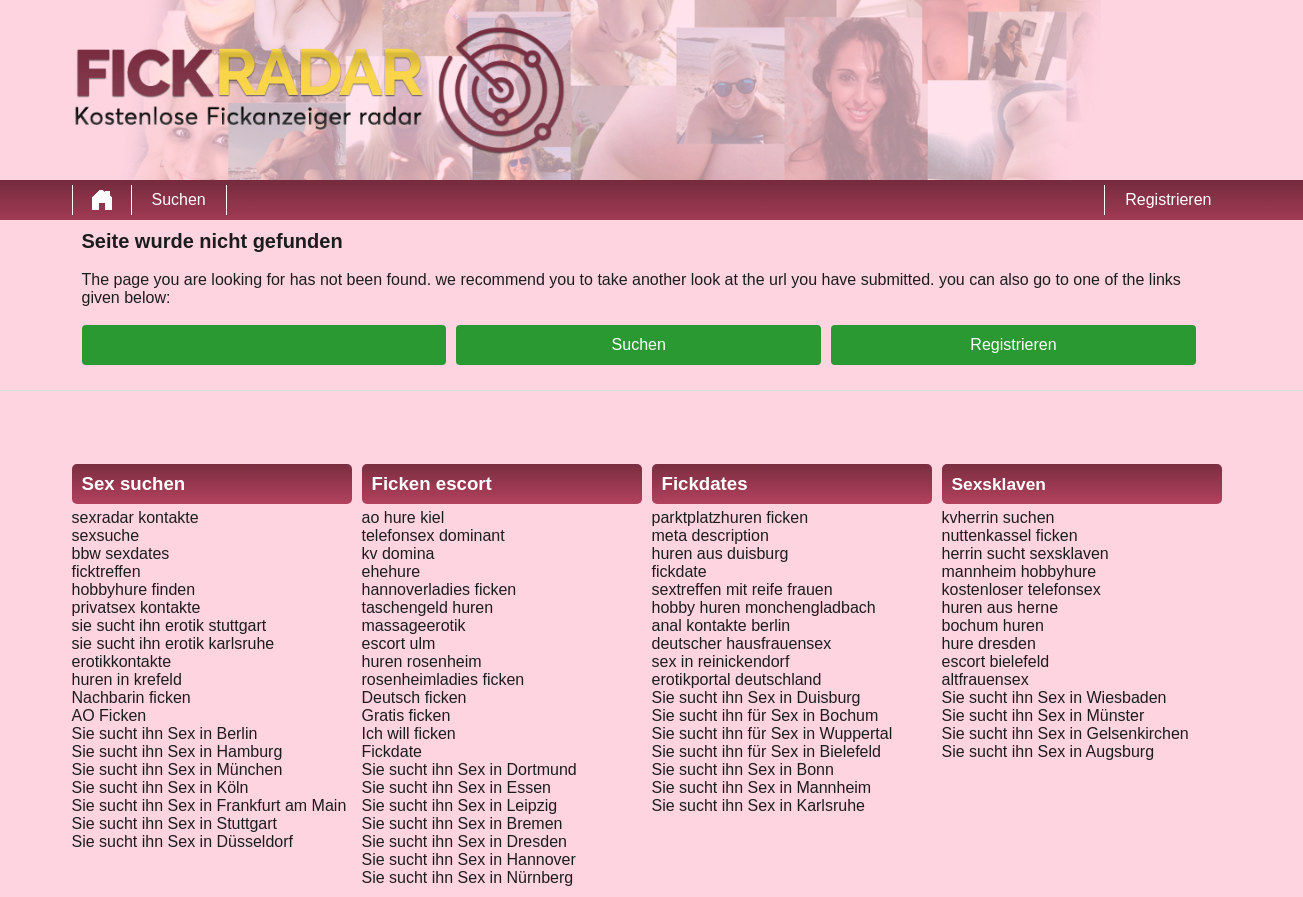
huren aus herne (1000, 607)
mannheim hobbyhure (1019, 571)
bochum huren (993, 625)
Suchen (179, 199)
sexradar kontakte (135, 517)
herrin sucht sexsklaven (1025, 553)
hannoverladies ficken (439, 589)
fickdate (679, 571)
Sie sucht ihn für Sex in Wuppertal (772, 733)
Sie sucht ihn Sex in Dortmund (469, 769)
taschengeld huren (428, 607)
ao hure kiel (403, 517)
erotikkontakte (122, 661)
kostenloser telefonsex (1021, 589)
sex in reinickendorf (721, 661)
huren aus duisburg (720, 553)
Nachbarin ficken (131, 697)
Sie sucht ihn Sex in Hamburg (177, 751)
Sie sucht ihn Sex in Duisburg (756, 697)
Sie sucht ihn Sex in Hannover (469, 859)
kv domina (398, 553)
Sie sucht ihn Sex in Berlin (165, 733)
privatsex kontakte (136, 607)
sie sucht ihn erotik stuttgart (169, 625)
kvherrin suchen (998, 517)
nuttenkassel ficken (1010, 535)
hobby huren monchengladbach (764, 607)
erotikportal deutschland (737, 679)
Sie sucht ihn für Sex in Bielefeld (766, 751)
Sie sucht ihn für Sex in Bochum (765, 715)
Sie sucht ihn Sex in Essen (456, 787)
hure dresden (989, 643)
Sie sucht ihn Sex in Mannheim (762, 787)
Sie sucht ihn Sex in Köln (160, 787)
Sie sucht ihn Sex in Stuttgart (174, 823)
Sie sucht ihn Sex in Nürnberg (468, 877)
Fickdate (392, 751)
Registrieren (1168, 199)
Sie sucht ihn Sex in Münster (1043, 715)
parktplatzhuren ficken (730, 517)
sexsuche (106, 535)
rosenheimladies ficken (443, 679)
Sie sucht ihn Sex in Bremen (462, 823)
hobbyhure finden (134, 589)
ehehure (391, 571)
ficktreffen (106, 571)
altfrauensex (985, 679)
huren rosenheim (422, 661)
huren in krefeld (127, 679)
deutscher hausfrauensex (742, 643)
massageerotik (414, 625)
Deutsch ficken (414, 697)
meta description (710, 535)
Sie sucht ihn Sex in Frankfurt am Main (209, 805)
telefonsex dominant (433, 535)
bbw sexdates (121, 553)
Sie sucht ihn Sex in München (177, 769)
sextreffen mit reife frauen (742, 589)
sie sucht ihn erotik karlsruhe (173, 643)
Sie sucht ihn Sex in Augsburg (1048, 751)
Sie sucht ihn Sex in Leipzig (460, 805)
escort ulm (399, 643)
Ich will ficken (409, 733)
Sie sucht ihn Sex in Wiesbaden (1054, 697)
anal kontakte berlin (721, 625)
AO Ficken (109, 715)
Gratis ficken (406, 715)
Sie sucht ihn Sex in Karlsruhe (758, 805)
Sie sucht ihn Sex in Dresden (464, 841)
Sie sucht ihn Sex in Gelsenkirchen (1065, 733)
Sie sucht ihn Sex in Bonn (743, 769)
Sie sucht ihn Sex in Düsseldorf (182, 841)
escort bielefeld (996, 661)
